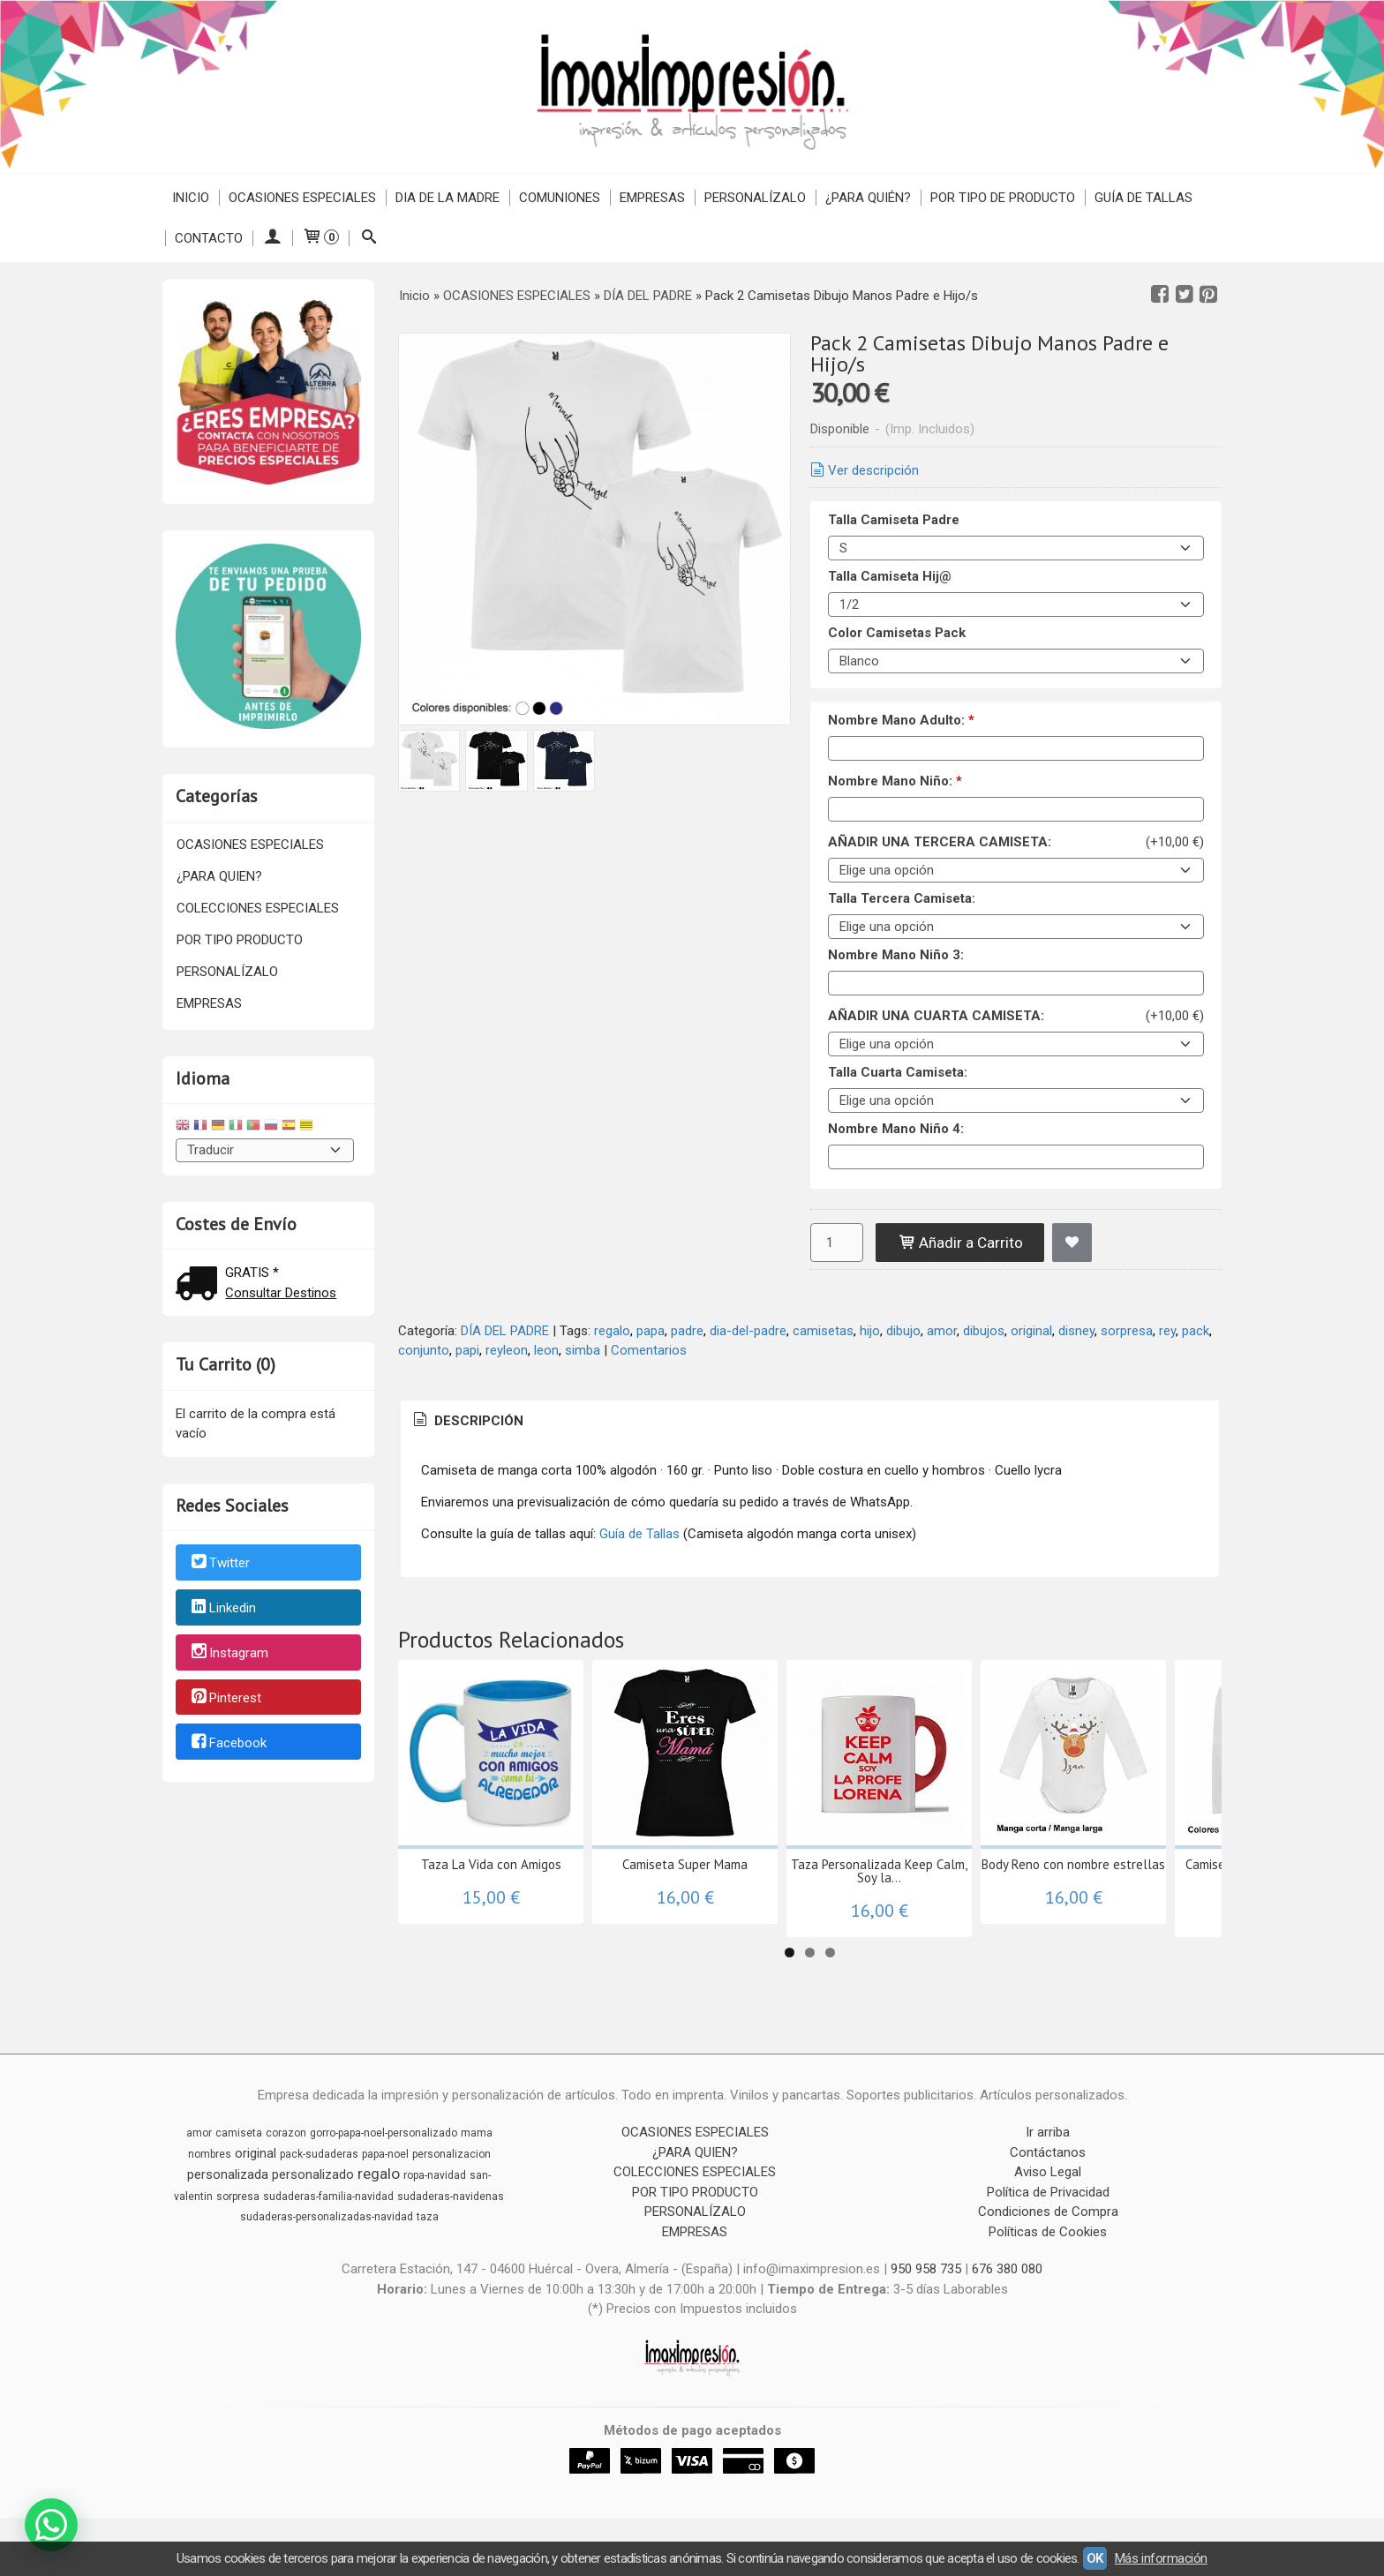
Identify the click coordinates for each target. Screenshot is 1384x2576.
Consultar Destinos (280, 1293)
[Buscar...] (368, 238)
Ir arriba (1048, 2132)
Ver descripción (863, 470)
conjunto (423, 1350)
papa (650, 1331)
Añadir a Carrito (960, 1242)
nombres (209, 2154)
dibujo (903, 1331)
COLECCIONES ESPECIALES (258, 908)
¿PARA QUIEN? (219, 876)
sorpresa (1127, 1331)
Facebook (228, 1743)
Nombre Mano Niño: (895, 781)
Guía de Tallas (1143, 198)
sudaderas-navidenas (450, 2196)
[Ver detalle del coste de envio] (200, 1285)
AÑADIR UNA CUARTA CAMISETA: (936, 1016)
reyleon (506, 1350)
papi (467, 1350)
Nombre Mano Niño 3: (896, 955)
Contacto (209, 238)
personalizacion (451, 2154)
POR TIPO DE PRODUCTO (1002, 198)
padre (687, 1331)
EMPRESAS (652, 198)
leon (546, 1350)
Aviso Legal (1047, 2172)
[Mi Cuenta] (272, 238)
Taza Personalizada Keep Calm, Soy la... (879, 1871)
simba (582, 1350)
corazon (286, 2133)
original (1031, 1331)
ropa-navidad (434, 2175)
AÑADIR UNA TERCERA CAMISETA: (939, 842)
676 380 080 (1007, 2269)
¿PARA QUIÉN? (868, 198)
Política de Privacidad (1048, 2192)
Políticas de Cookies (1048, 2232)
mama (477, 2133)
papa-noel (385, 2154)
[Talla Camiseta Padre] (1016, 548)
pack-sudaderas (319, 2154)
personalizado (313, 2174)
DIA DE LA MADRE (447, 198)
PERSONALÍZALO (755, 198)
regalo (612, 1331)
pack (1195, 1331)
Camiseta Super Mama (685, 1864)
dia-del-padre (748, 1331)
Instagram (228, 1653)
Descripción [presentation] (466, 1421)
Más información (1161, 2558)
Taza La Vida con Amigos (491, 1864)
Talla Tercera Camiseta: (901, 898)
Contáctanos (1048, 2152)
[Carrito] (320, 238)
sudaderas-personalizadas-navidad (326, 2217)
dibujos (983, 1331)
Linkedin (222, 1608)
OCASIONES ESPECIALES (302, 198)
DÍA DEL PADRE (505, 1331)
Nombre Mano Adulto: (901, 720)
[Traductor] (265, 1150)
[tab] (466, 1421)
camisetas (823, 1331)
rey (1167, 1331)
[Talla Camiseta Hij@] (1016, 604)
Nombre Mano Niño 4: (896, 1129)
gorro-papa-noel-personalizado (383, 2133)
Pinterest (225, 1698)
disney (1076, 1331)
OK (1095, 2558)
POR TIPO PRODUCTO (240, 940)
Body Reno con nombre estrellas (1073, 1864)
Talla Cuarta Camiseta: (897, 1072)
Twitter (219, 1564)
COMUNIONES (559, 198)
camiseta (238, 2133)
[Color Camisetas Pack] (1016, 661)
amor (942, 1331)
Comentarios (649, 1350)
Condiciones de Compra (1048, 2211)
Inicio (190, 198)
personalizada (227, 2174)
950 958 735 (926, 2269)
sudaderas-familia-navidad (328, 2196)
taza (428, 2217)
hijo (870, 1331)
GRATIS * (252, 1272)
